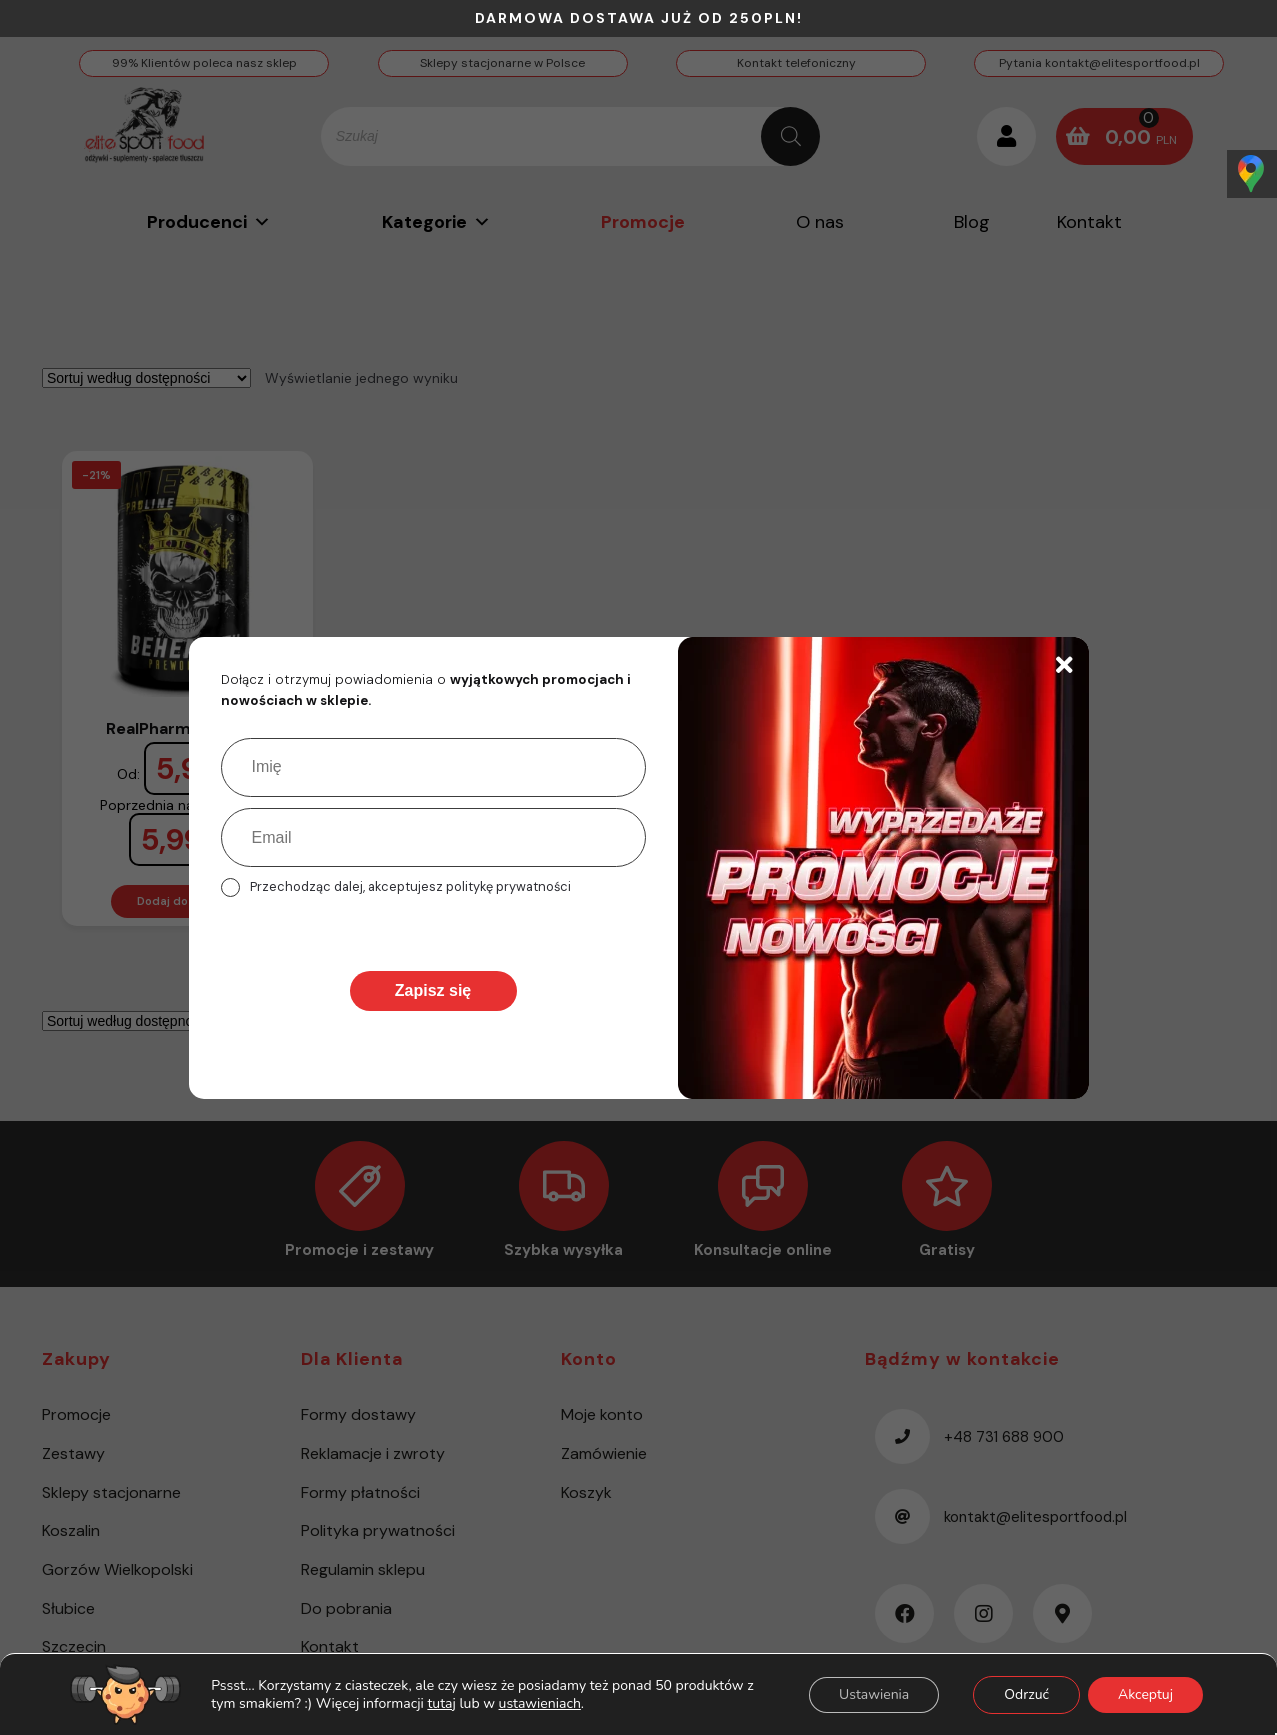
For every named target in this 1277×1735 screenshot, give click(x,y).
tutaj (441, 1702)
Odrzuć (1026, 1693)
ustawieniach (540, 1703)
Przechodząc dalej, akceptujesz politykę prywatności (410, 886)
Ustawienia (874, 1693)
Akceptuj (1145, 1693)
